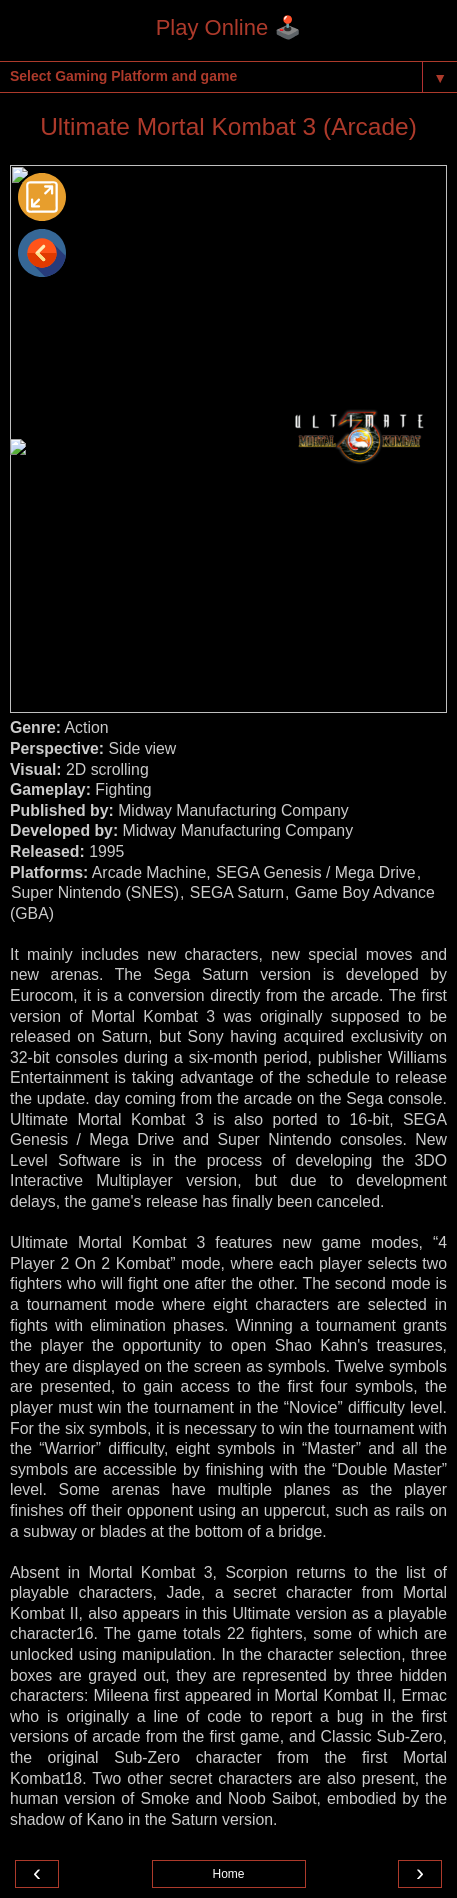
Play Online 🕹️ (229, 27)
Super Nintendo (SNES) (95, 892)
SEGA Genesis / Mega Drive (316, 872)
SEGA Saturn (237, 892)
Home (228, 1874)
